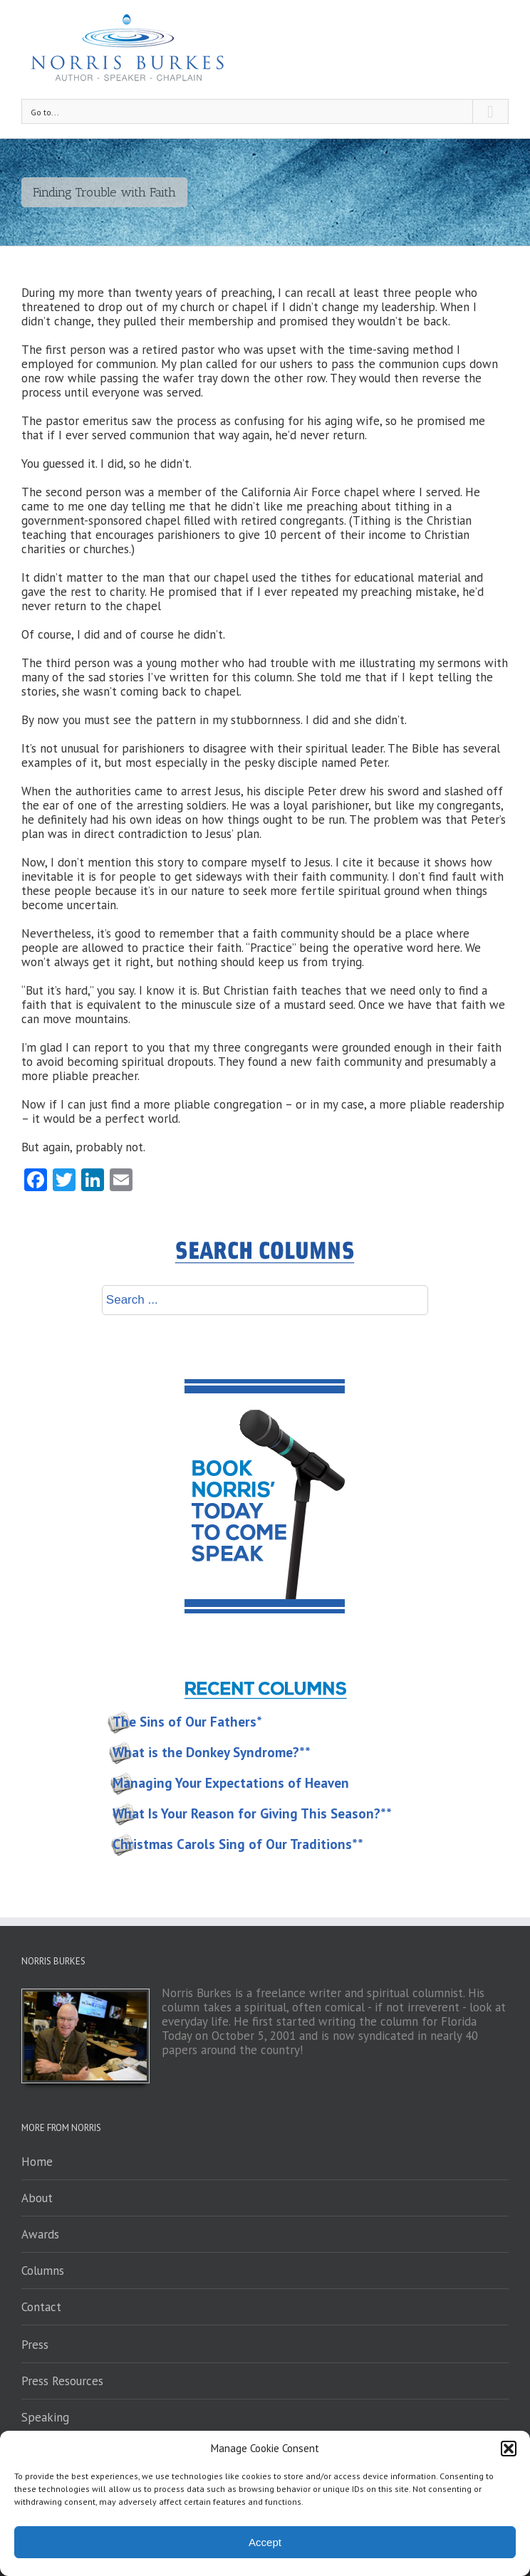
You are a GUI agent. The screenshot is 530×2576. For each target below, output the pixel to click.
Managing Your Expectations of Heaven (231, 1782)
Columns (42, 2270)
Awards (40, 2234)
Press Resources (62, 2381)
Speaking (45, 2417)
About (37, 2198)
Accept (265, 2542)
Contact (41, 2307)
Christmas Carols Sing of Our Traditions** (238, 1844)
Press (34, 2344)
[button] (509, 2448)
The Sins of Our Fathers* (187, 1721)
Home (37, 2161)
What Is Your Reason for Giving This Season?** (252, 1813)
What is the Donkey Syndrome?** (212, 1752)
